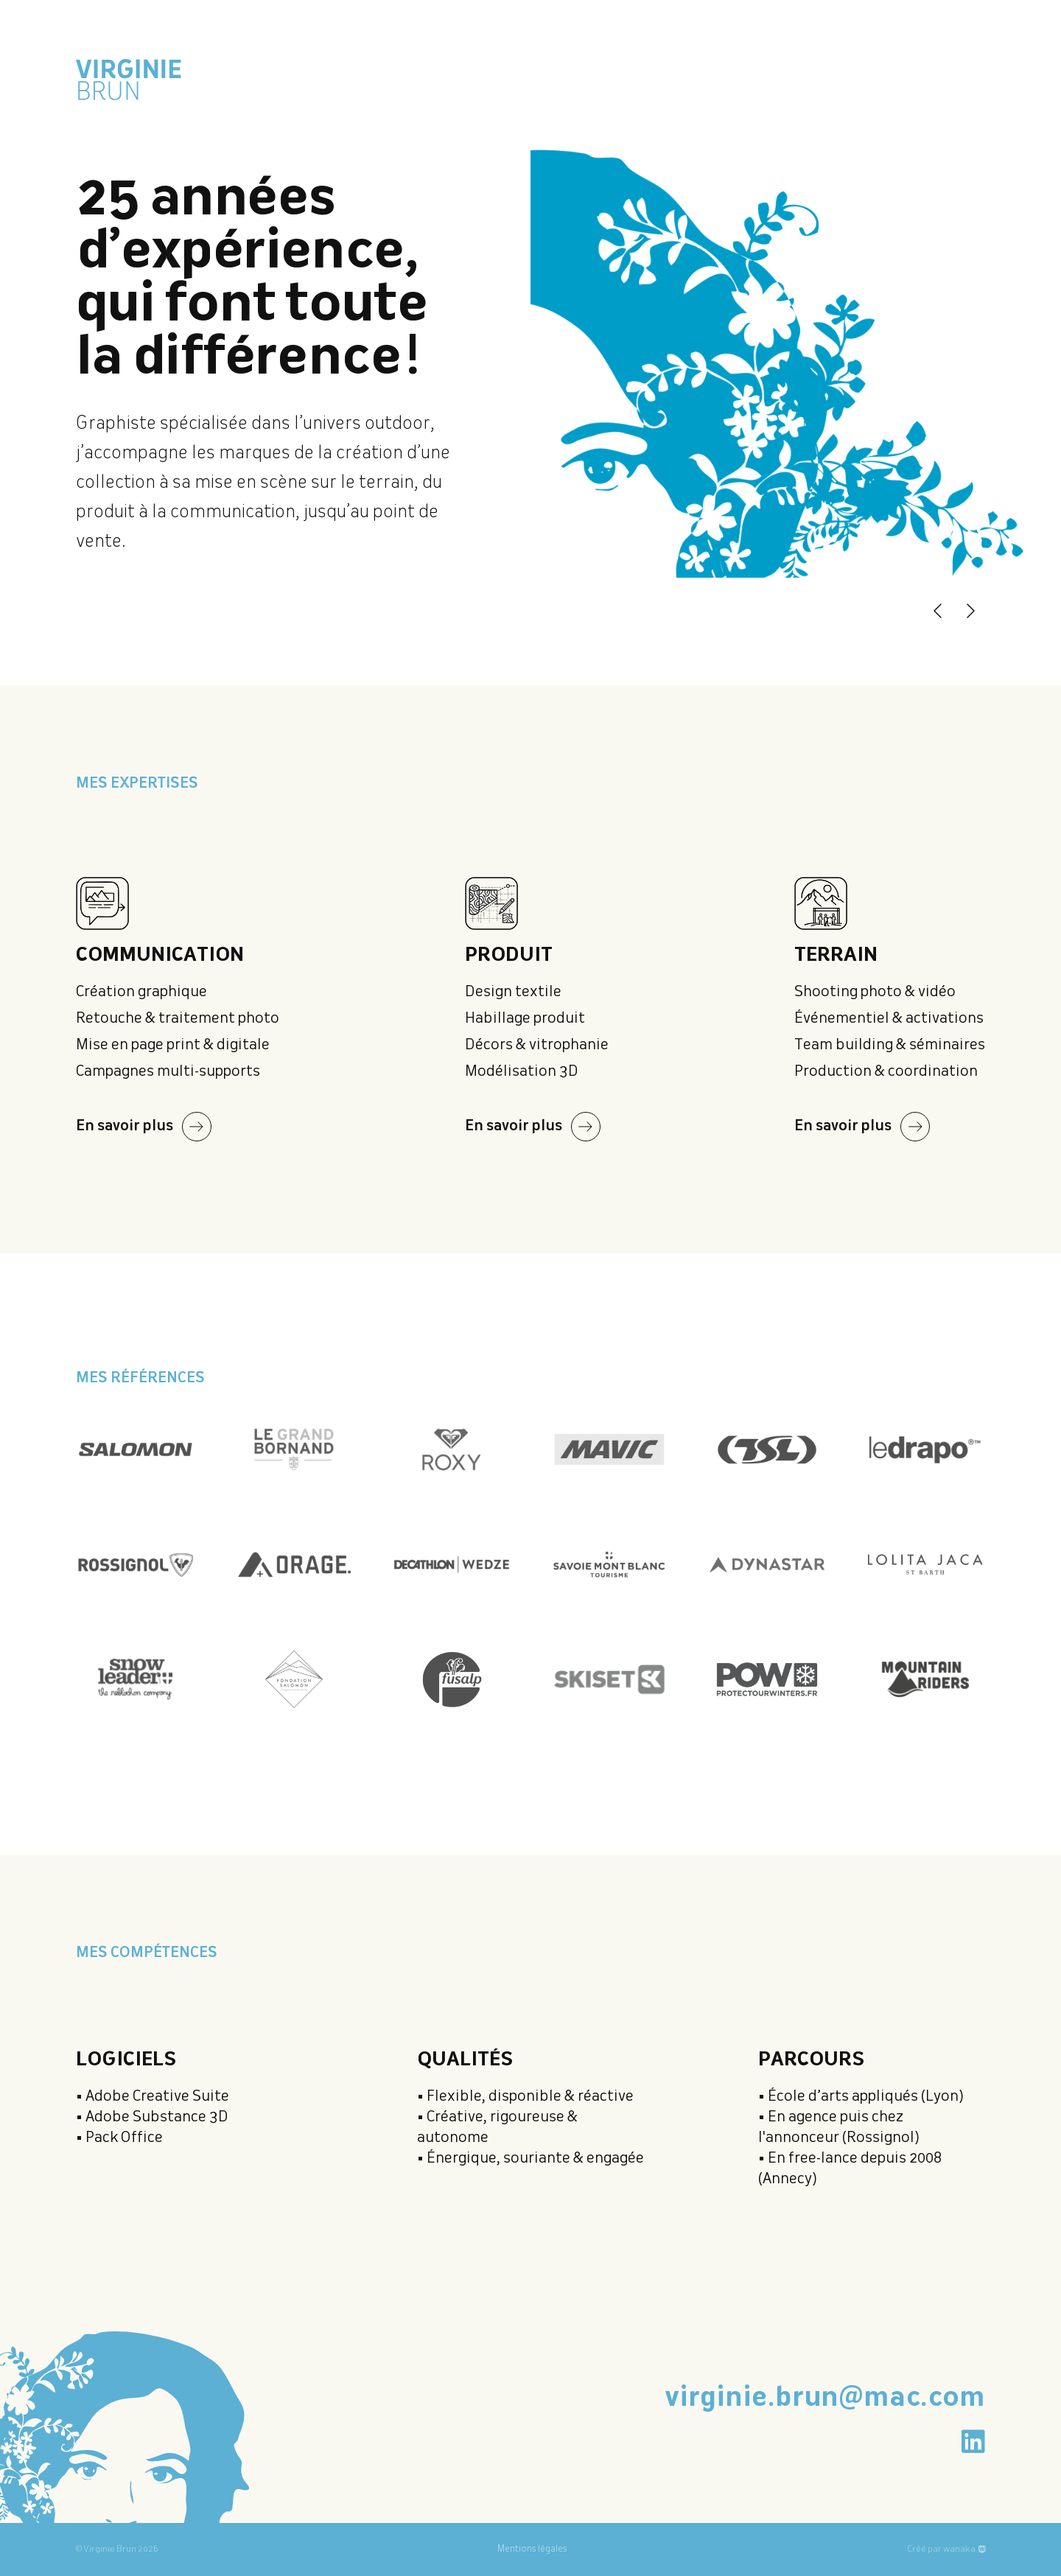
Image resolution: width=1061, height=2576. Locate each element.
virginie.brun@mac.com (825, 2398)
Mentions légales (532, 2549)
